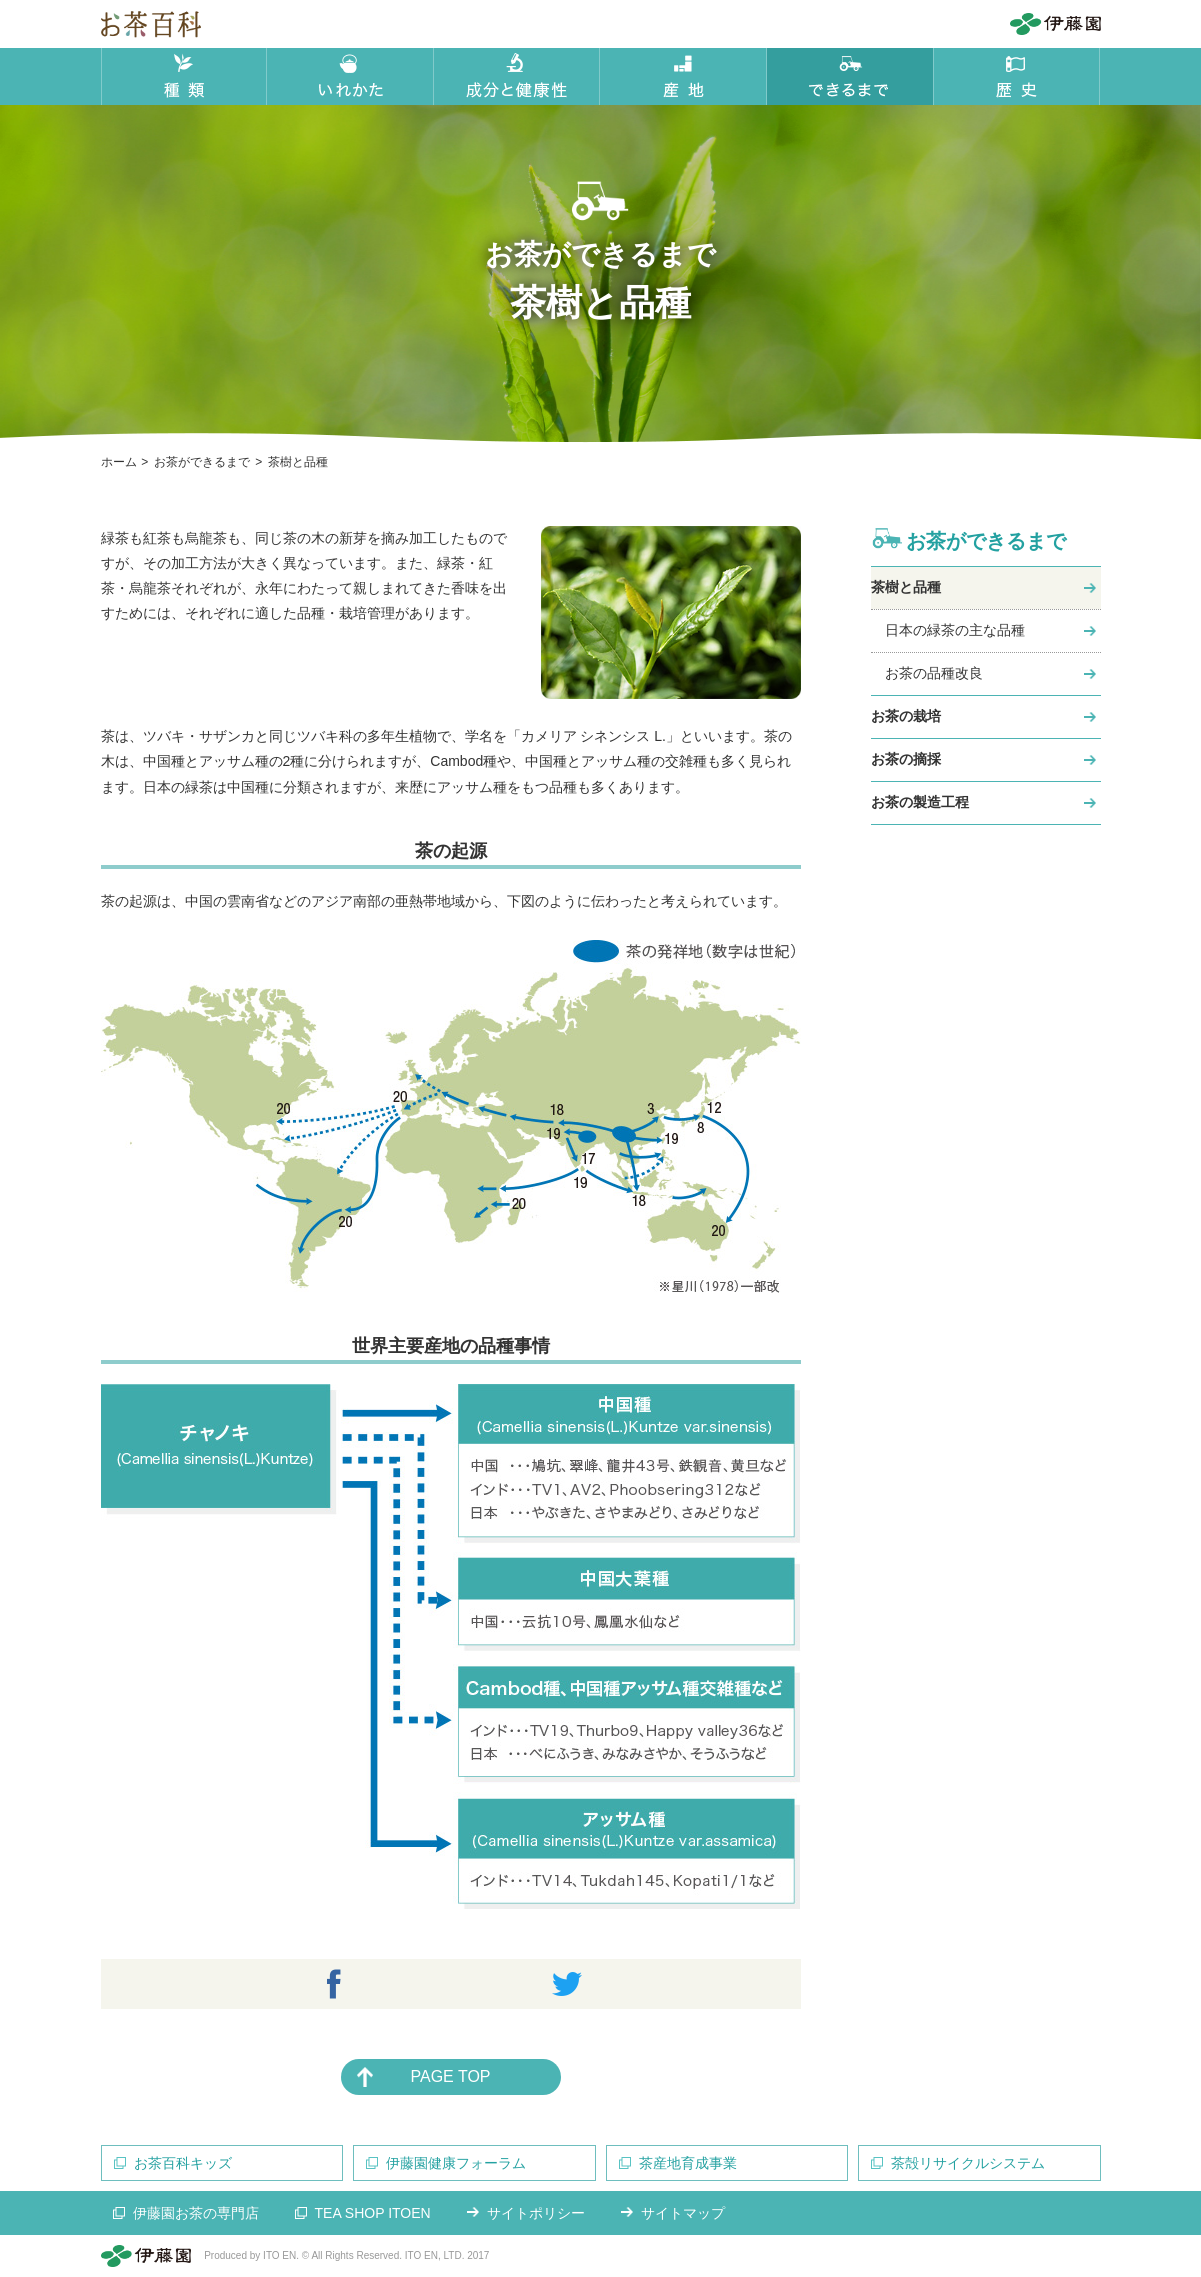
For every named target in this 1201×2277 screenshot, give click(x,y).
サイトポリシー (536, 2213)
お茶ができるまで (986, 541)
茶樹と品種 (906, 587)
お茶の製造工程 (920, 802)
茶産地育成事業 (688, 2163)
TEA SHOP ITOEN (373, 2213)
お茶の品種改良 (934, 673)
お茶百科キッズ (183, 2163)
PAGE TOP (450, 2076)
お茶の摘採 (906, 759)
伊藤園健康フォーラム (456, 2163)
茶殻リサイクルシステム (968, 2163)
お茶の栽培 (906, 716)
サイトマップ (683, 2213)
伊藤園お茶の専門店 (196, 2213)
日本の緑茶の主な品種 (955, 630)
